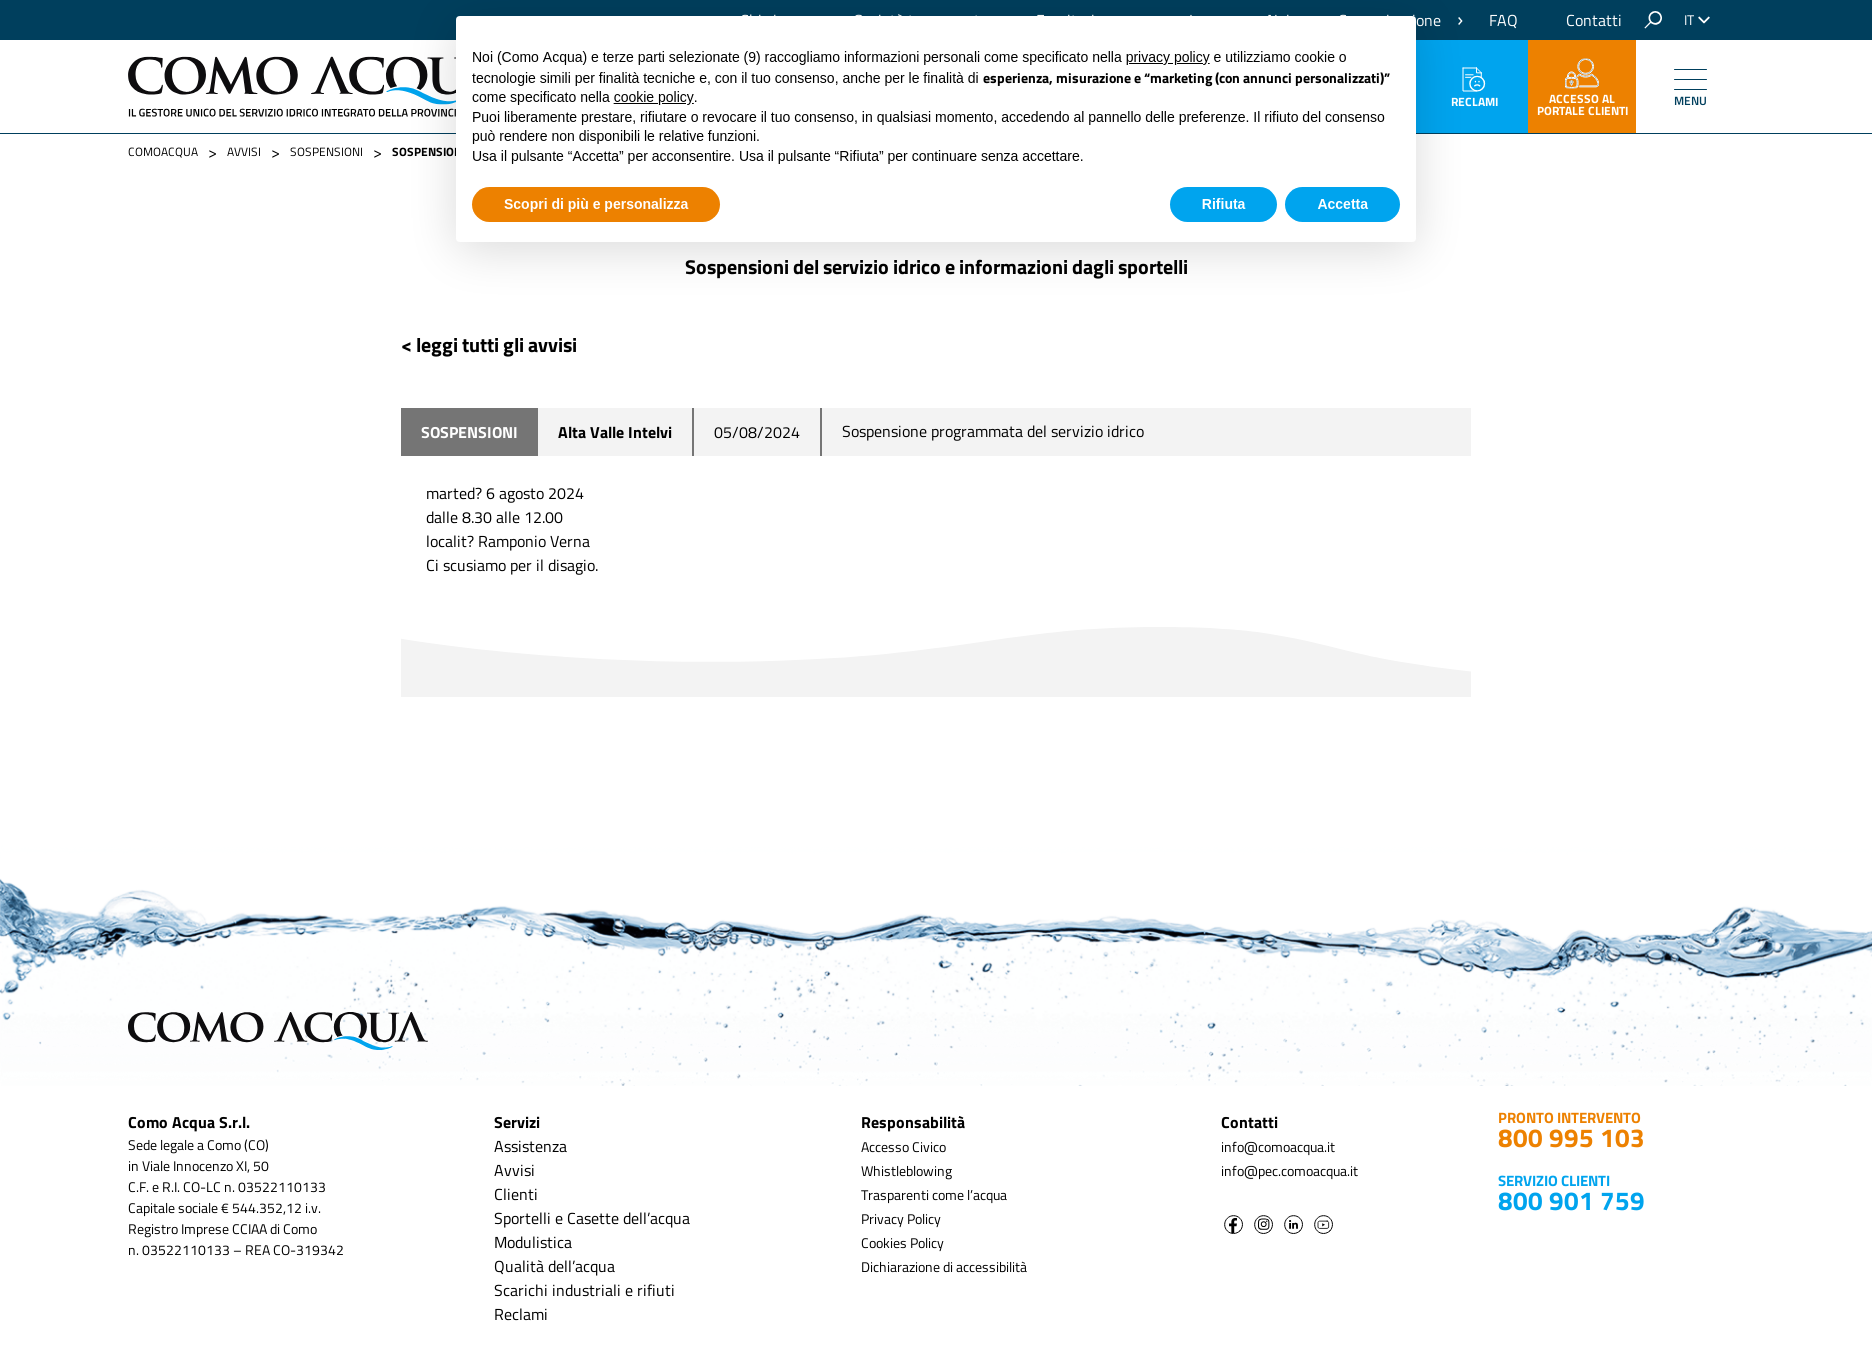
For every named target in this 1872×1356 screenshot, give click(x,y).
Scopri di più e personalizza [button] (596, 204)
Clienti (516, 1194)
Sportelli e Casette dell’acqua (592, 1218)
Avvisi (514, 1170)
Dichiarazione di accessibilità (944, 1266)
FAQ (1503, 20)
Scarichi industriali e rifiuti (584, 1290)
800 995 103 (1571, 1137)
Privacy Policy (901, 1218)
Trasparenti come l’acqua (934, 1194)
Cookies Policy (902, 1242)
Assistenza (530, 1146)
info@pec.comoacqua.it (1289, 1170)
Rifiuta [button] (1224, 204)
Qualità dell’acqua (554, 1266)
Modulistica (533, 1242)
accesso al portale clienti (1582, 89)
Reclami (1474, 89)
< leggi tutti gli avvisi (489, 344)
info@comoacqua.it (1278, 1146)
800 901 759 (1571, 1200)
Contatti (1594, 20)
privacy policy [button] (1168, 57)
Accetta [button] (1342, 204)
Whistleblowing (906, 1170)
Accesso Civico (903, 1146)
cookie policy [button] (654, 97)
